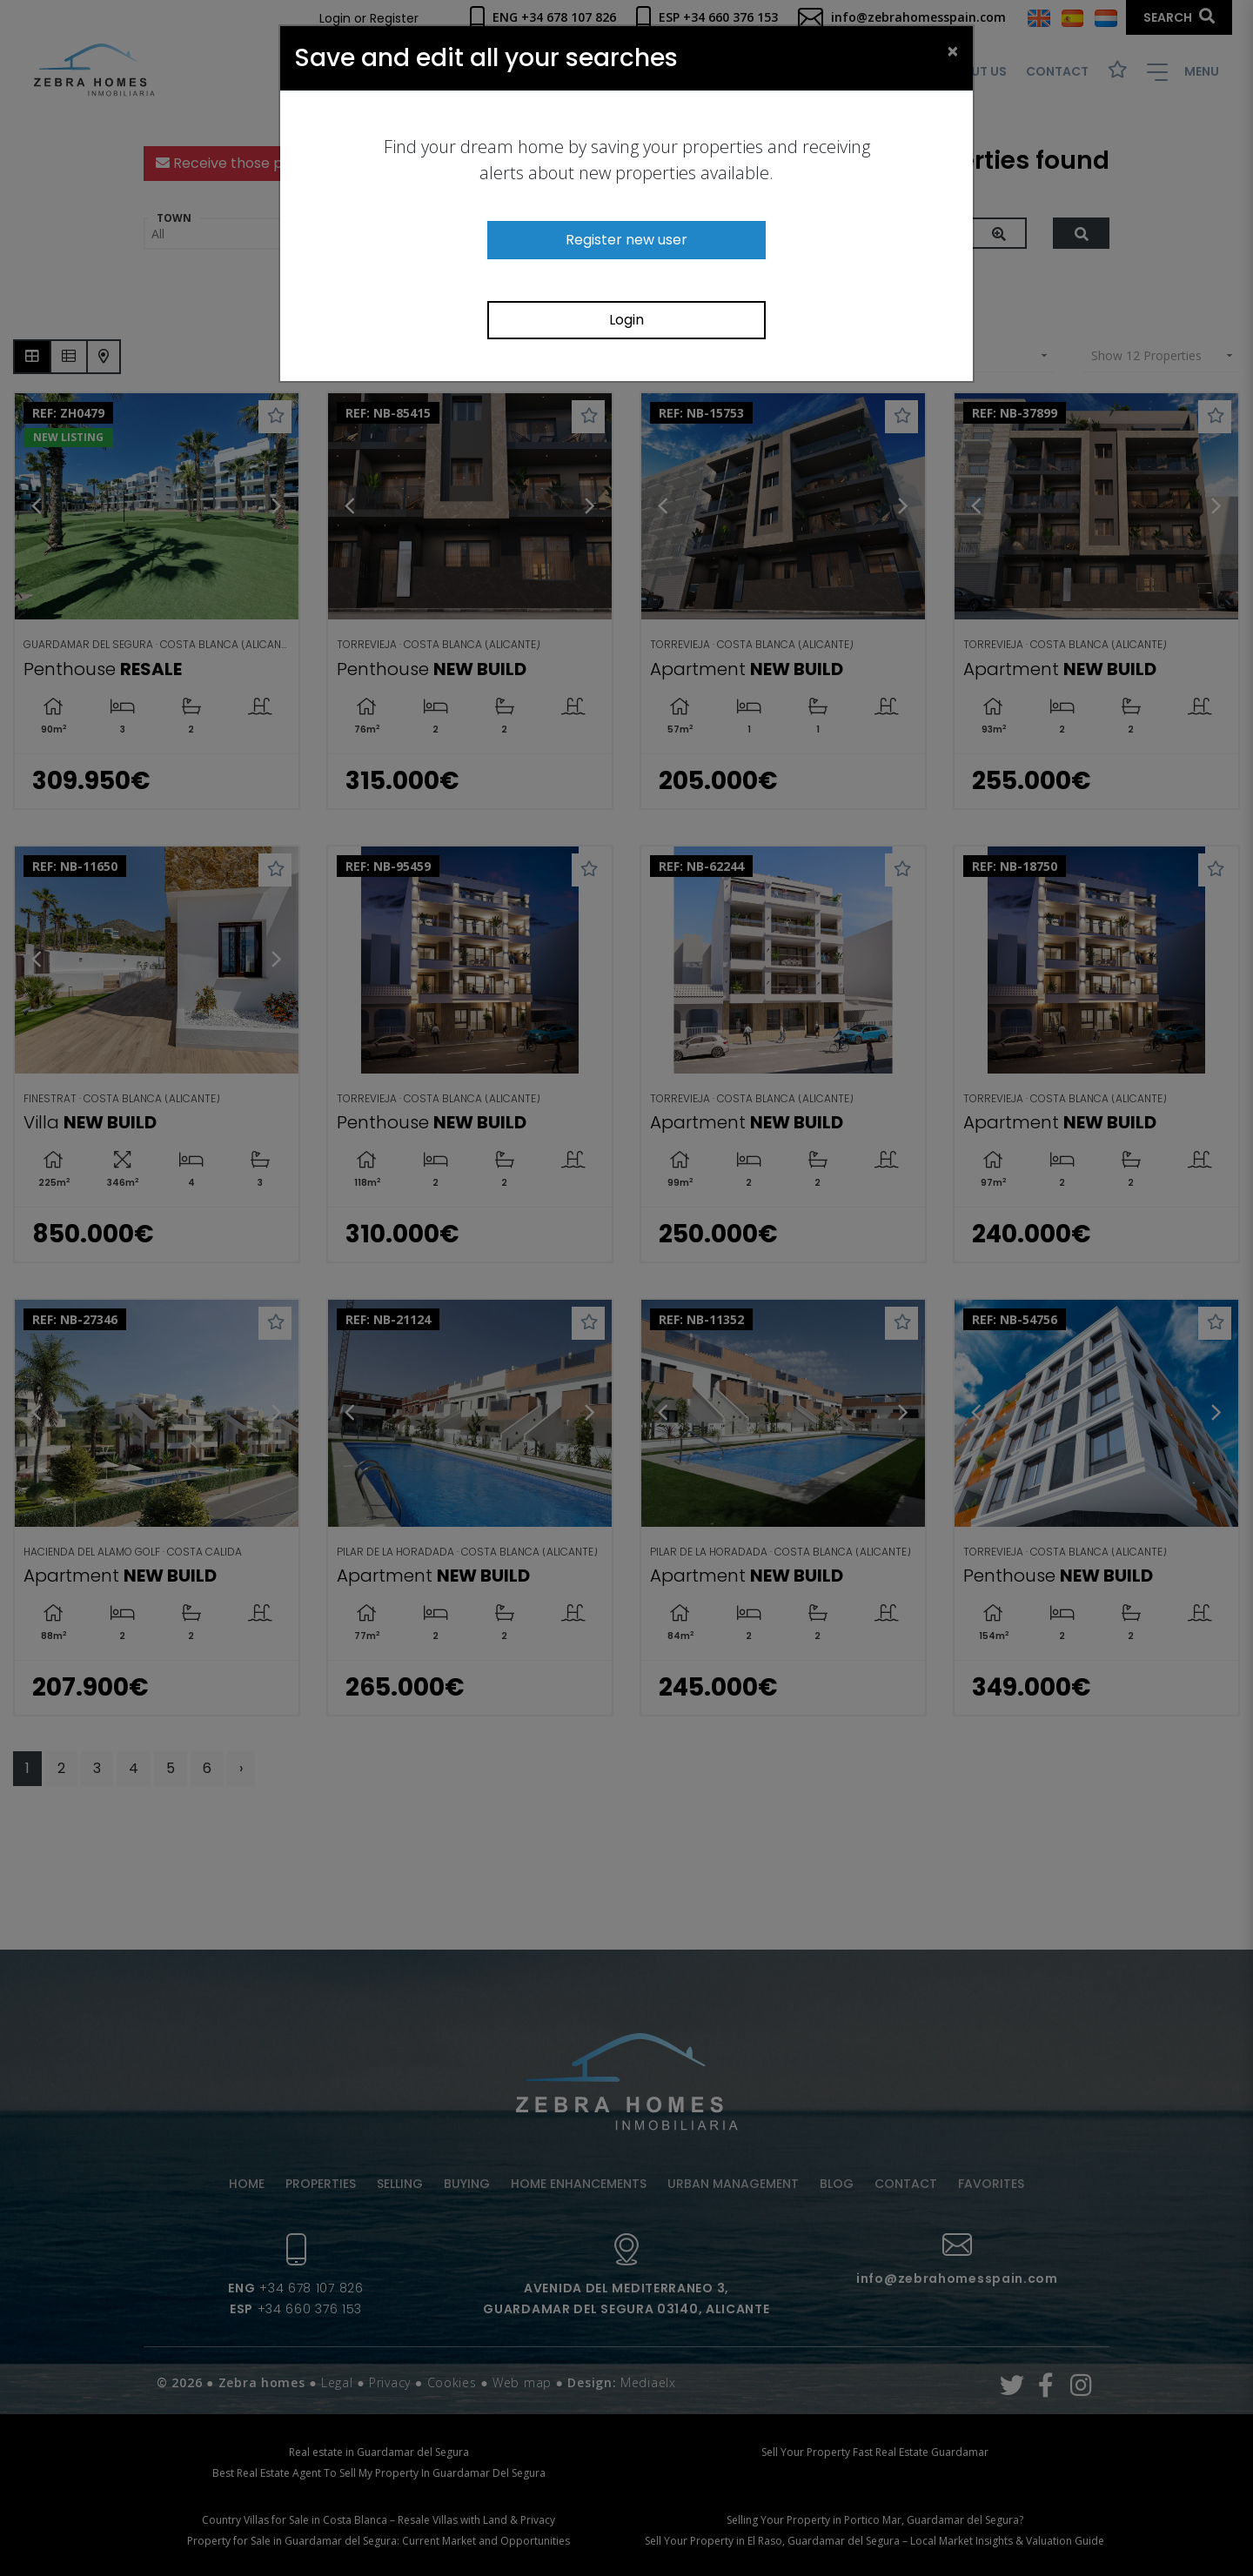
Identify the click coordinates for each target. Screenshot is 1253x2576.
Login (626, 320)
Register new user (626, 240)
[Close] (953, 50)
